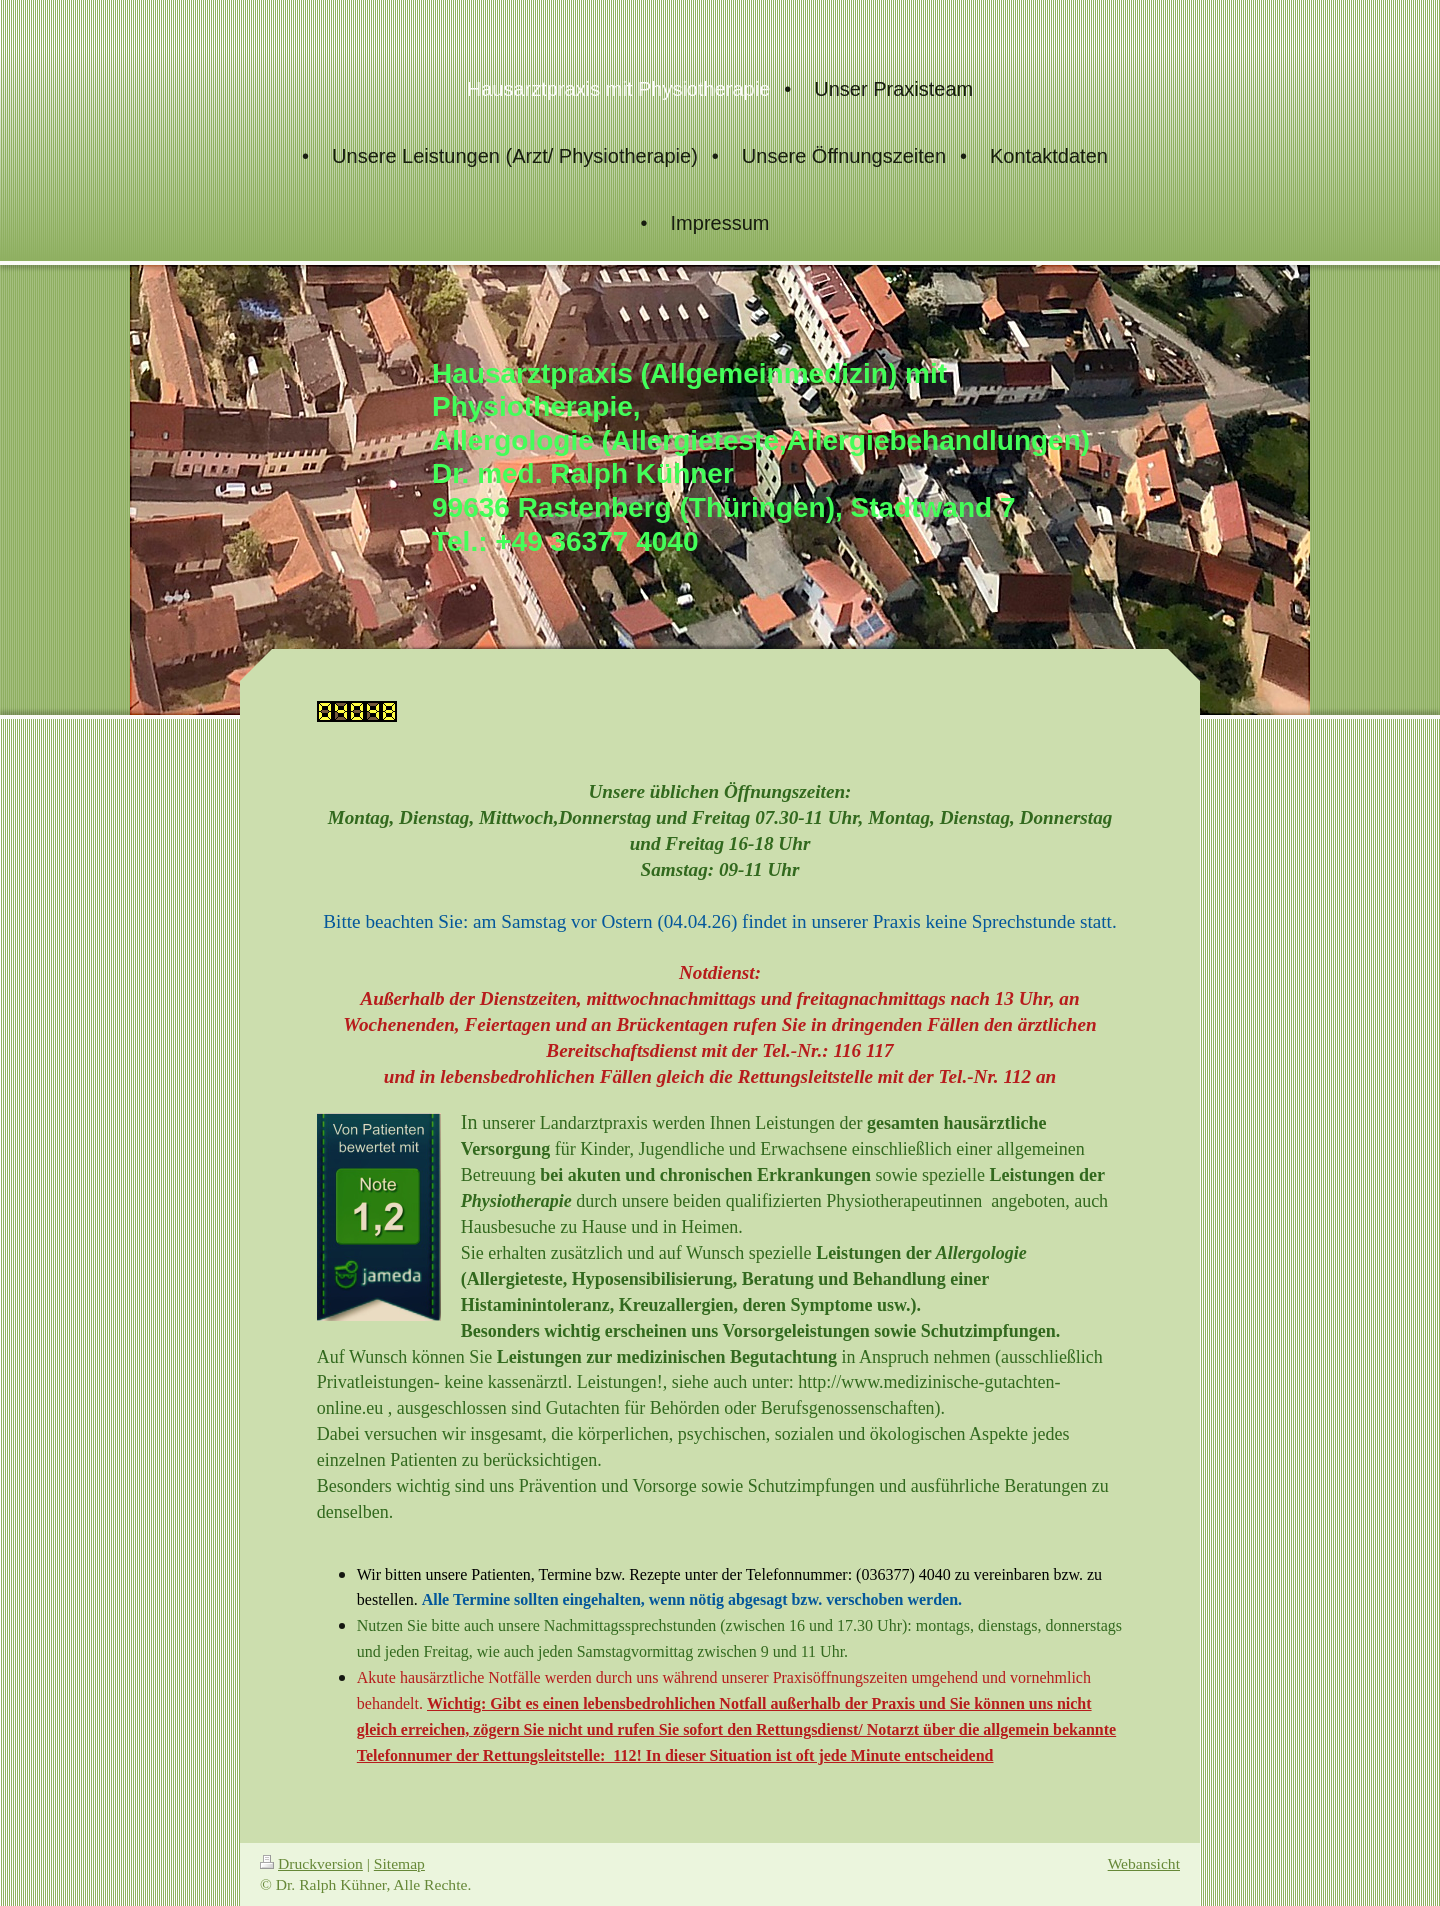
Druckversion (311, 1863)
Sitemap (399, 1863)
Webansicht (1144, 1863)
